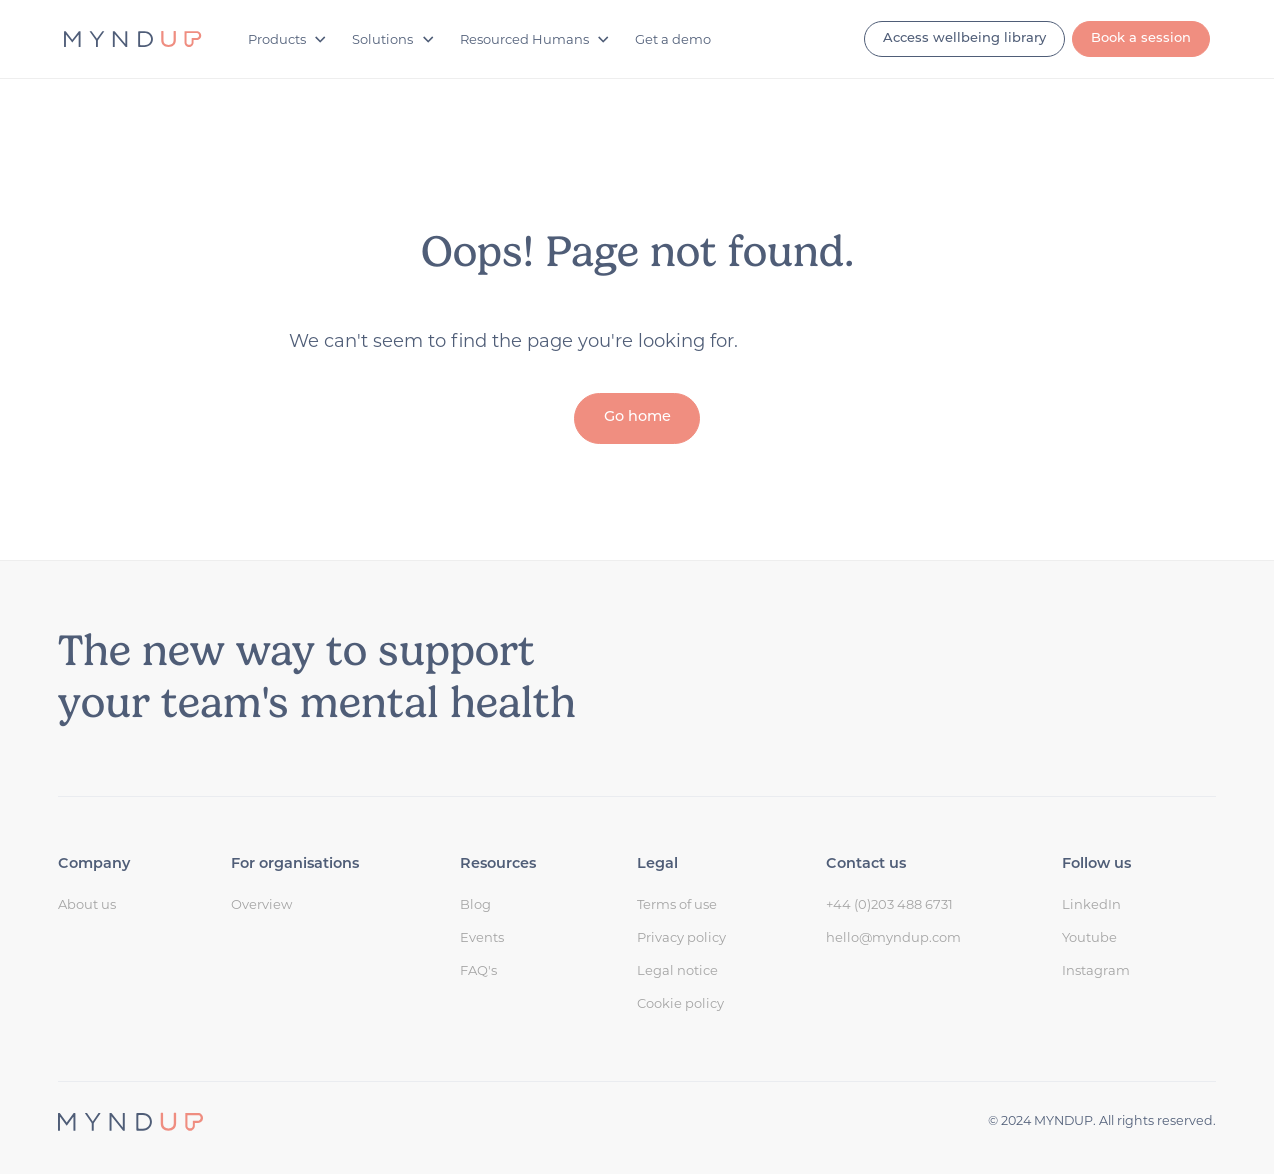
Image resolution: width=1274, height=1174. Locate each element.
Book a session (1141, 38)
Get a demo (673, 39)
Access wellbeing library (964, 38)
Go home (637, 417)
